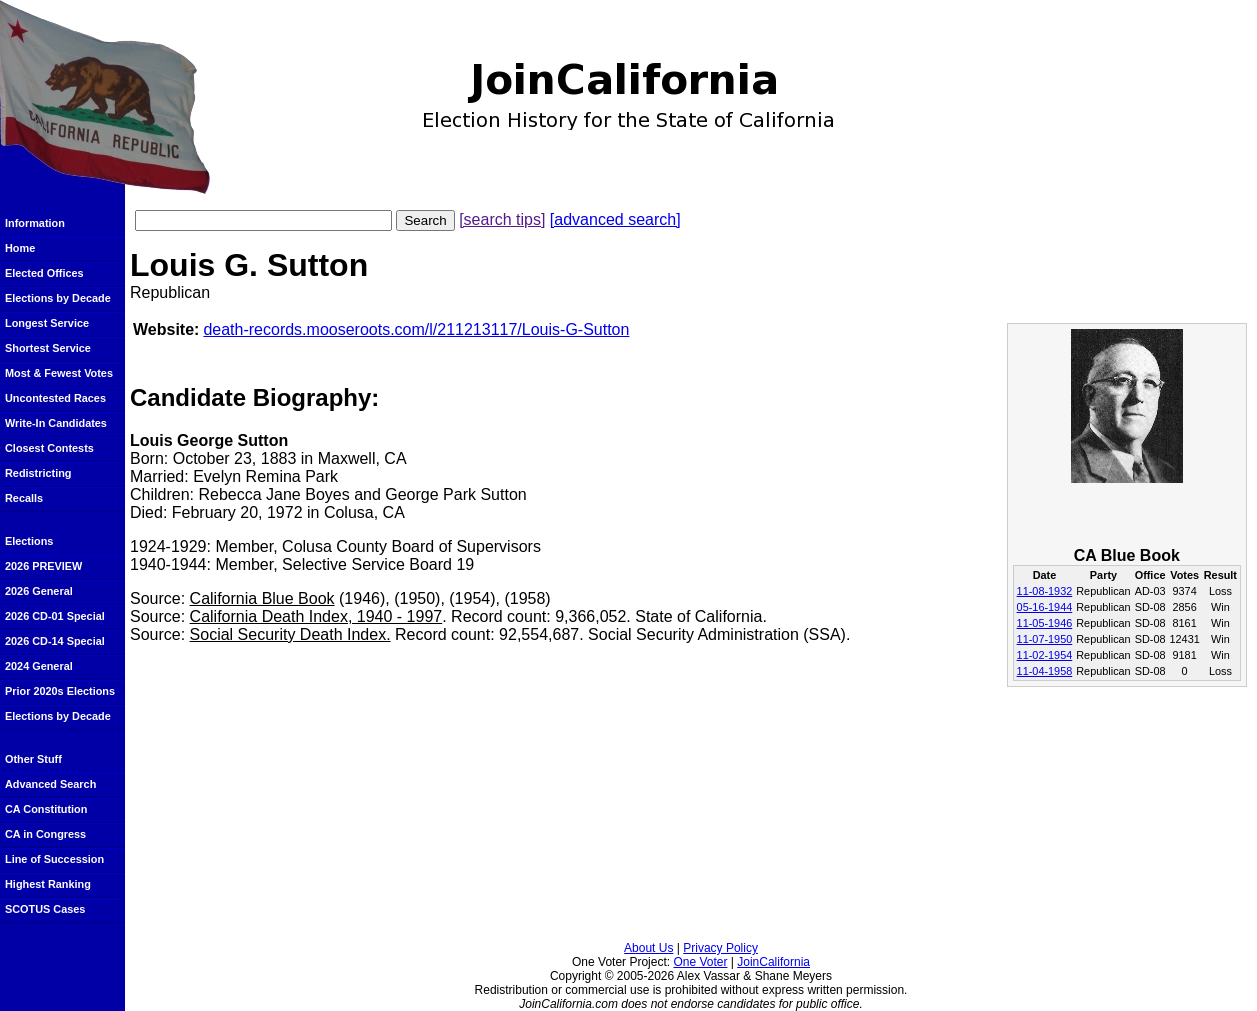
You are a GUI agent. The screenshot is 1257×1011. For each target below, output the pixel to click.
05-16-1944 (1045, 607)
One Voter (700, 962)
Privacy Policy (720, 948)
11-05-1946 (1045, 623)
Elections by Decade (58, 298)
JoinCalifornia (773, 962)
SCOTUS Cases (45, 909)
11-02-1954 (1045, 655)
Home (20, 248)
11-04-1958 (1045, 671)
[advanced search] (615, 219)
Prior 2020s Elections (60, 691)
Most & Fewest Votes (59, 373)
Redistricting (38, 473)
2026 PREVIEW (43, 566)
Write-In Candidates (56, 423)
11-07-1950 (1045, 639)
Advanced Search (50, 784)
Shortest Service (48, 348)
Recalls (24, 498)
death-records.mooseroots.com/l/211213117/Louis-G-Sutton (416, 329)
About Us (648, 948)
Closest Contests (49, 448)
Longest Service (47, 323)
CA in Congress (45, 834)
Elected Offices (44, 273)
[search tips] (502, 219)
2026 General (39, 591)
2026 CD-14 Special (55, 641)
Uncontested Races (55, 398)
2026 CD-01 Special (55, 616)
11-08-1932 (1045, 591)
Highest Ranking (48, 884)
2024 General (39, 666)
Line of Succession (54, 859)
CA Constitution (46, 809)
